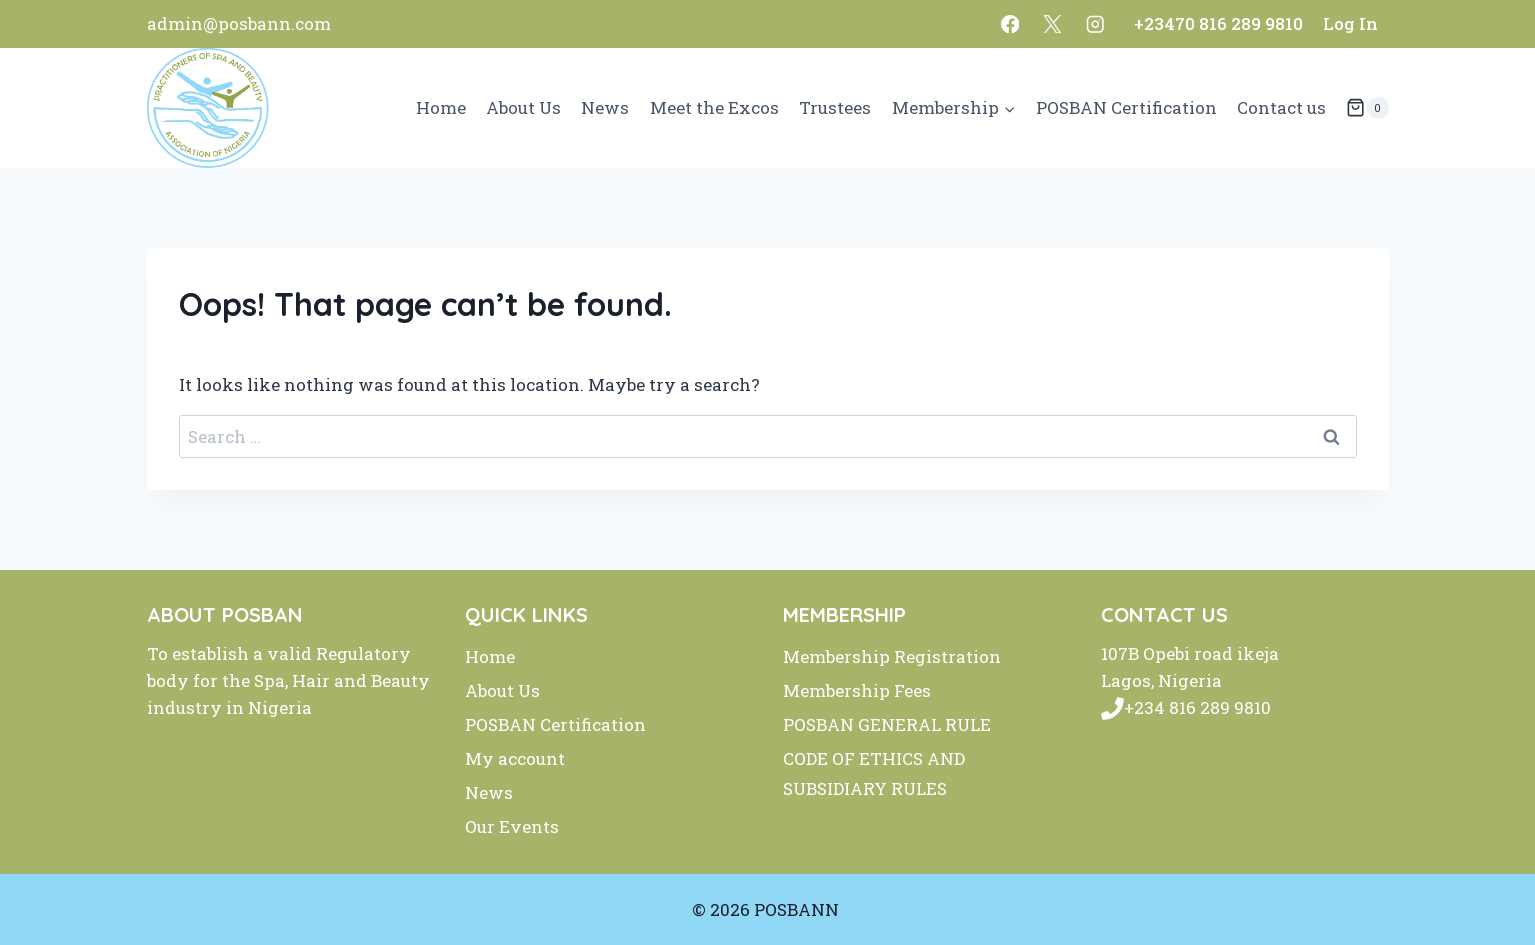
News (605, 107)
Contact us (1281, 107)
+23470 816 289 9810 (1218, 23)
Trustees (835, 107)
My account (515, 758)
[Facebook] (1010, 23)
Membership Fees (857, 690)
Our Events (512, 826)
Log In (1350, 23)
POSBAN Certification (1126, 107)
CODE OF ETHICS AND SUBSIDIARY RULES (874, 774)
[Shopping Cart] (1367, 108)
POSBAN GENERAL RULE (887, 724)
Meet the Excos (714, 107)
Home (441, 107)
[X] (1052, 23)
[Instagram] (1095, 23)
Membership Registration (892, 656)
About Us (523, 107)
